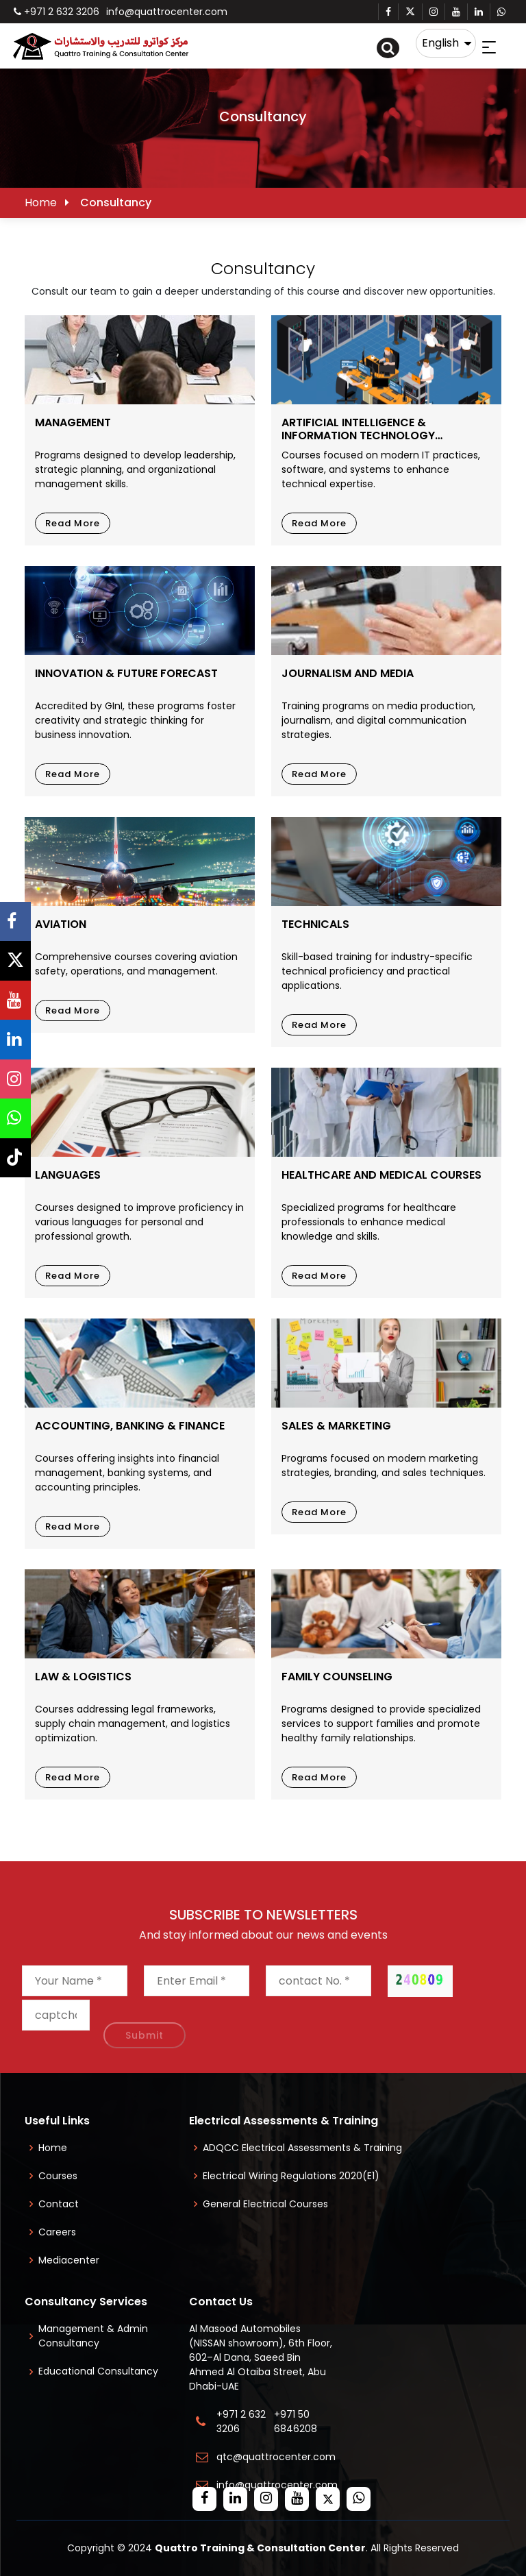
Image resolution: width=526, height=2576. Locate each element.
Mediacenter (68, 2260)
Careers (57, 2232)
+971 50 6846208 (298, 2421)
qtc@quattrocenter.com (276, 2457)
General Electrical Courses (265, 2204)
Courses (57, 2176)
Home (41, 202)
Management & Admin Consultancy (93, 2336)
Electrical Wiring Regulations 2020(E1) (291, 2176)
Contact (58, 2204)
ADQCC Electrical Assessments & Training (302, 2148)
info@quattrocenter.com (166, 12)
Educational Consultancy (98, 2371)
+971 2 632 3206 (56, 12)
